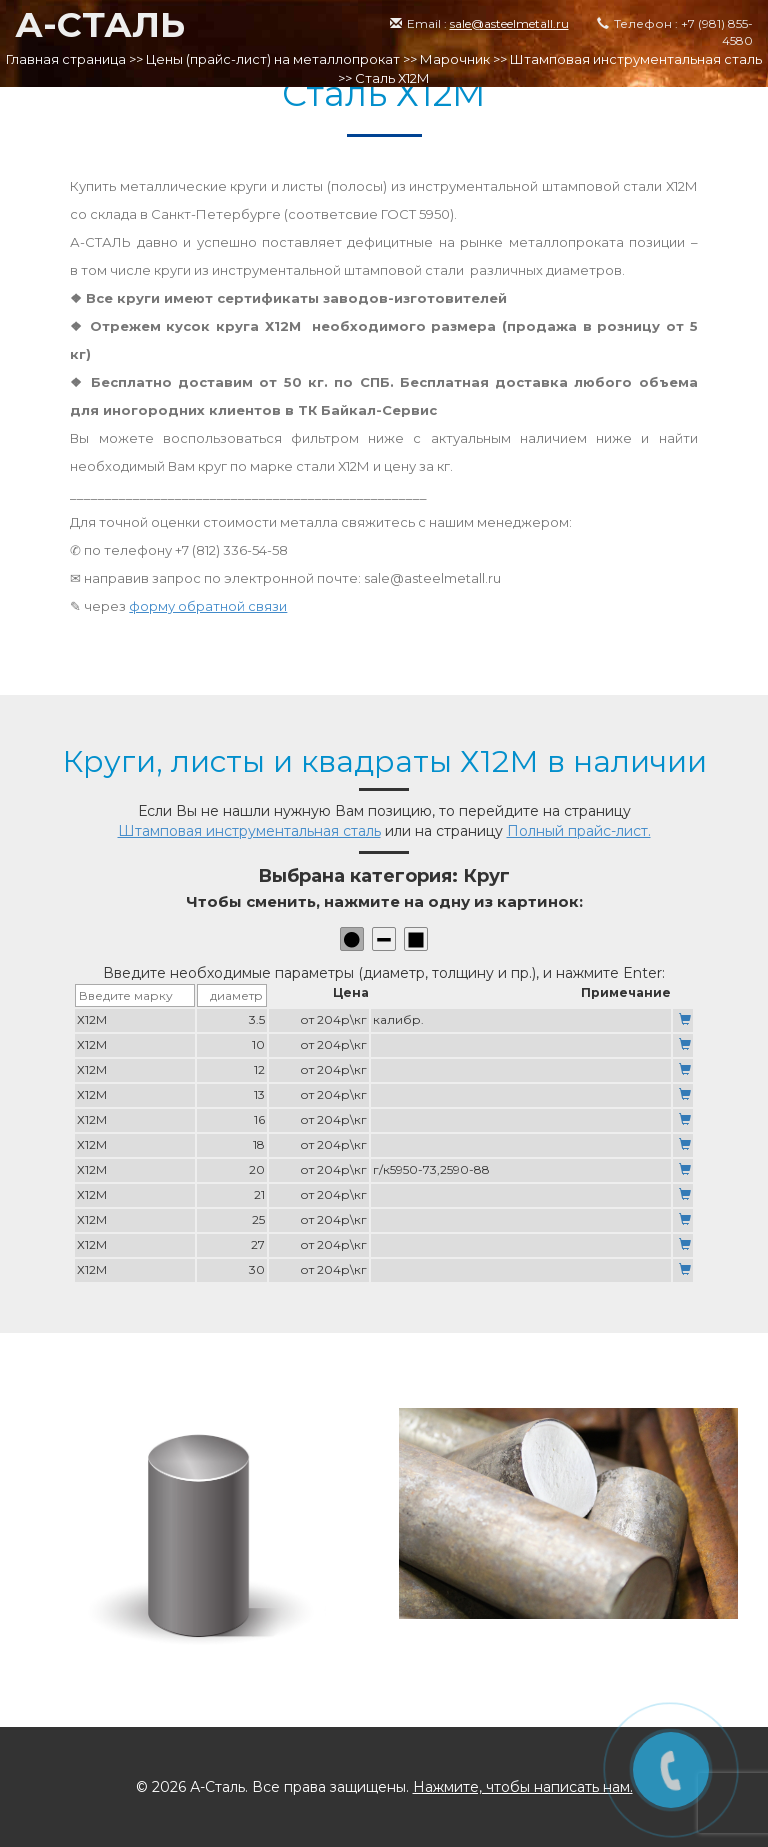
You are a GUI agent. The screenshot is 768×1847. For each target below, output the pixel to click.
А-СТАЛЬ (100, 24)
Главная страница (66, 59)
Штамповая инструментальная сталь (636, 59)
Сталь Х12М (392, 78)
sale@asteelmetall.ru (509, 23)
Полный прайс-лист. (579, 831)
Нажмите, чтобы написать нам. (523, 1787)
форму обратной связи (208, 606)
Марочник (455, 59)
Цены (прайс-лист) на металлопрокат (273, 59)
